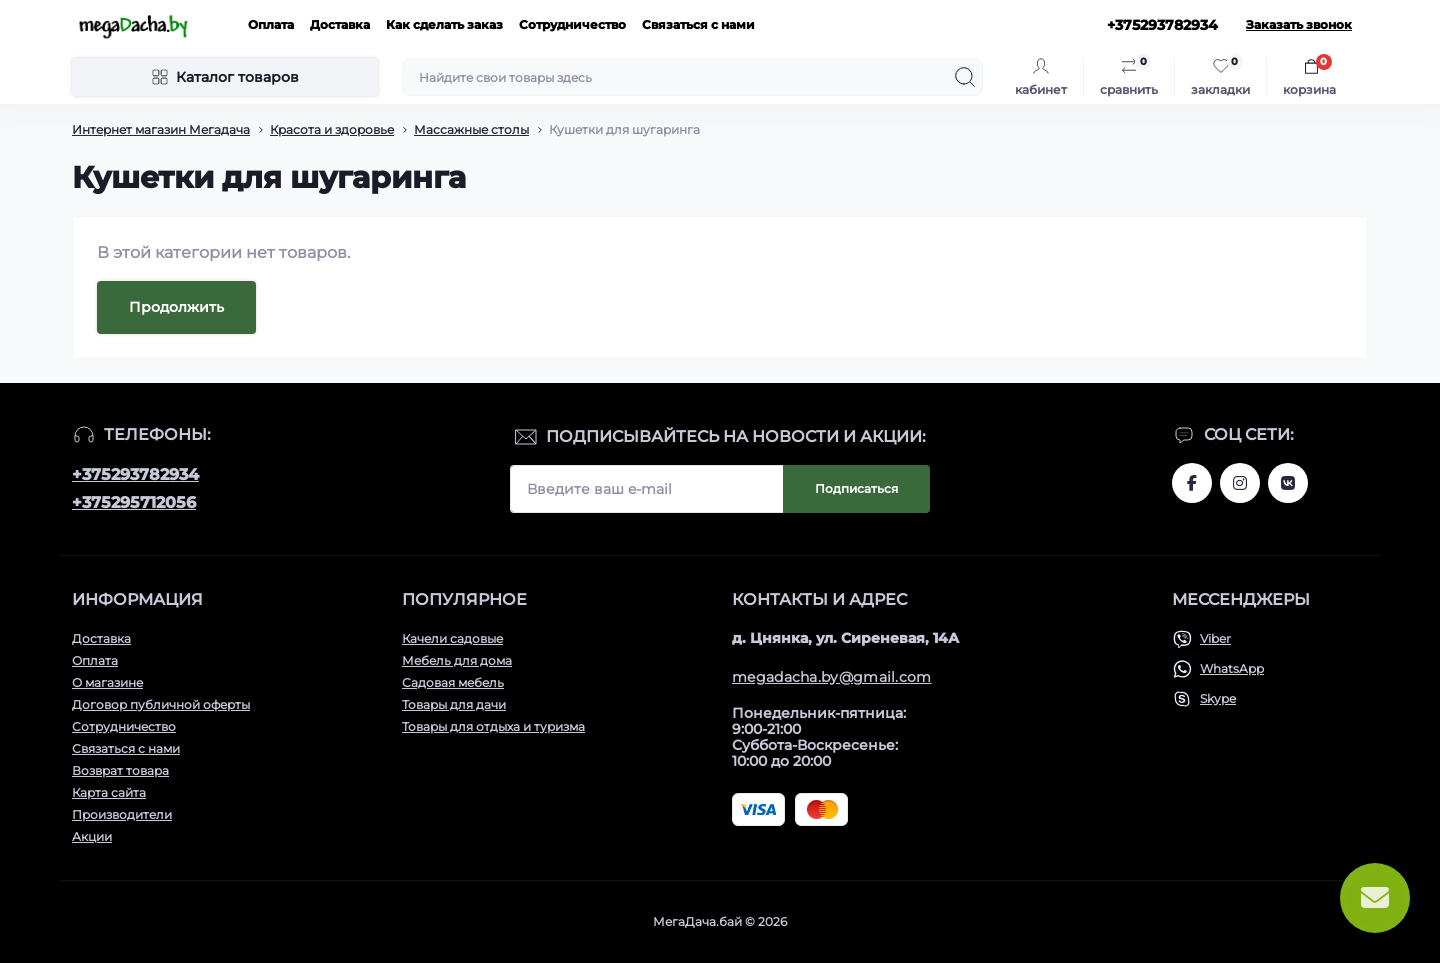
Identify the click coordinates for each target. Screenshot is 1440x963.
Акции (92, 836)
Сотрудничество (572, 24)
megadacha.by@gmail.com (832, 677)
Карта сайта (109, 792)
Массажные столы (471, 129)
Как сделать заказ (444, 24)
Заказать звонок (1299, 24)
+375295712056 (134, 502)
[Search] (965, 77)
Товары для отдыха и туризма (493, 726)
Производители (122, 814)
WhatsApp (1232, 668)
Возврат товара (120, 770)
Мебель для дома (457, 660)
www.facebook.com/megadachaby (1192, 483)
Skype (1218, 698)
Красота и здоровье (332, 129)
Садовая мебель (453, 682)
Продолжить (176, 307)
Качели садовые (452, 638)
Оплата (271, 24)
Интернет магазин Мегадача (161, 129)
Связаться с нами (698, 24)
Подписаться (856, 488)
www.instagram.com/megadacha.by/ (1240, 483)
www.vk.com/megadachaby (1288, 483)
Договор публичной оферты (161, 704)
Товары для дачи (454, 704)
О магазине (107, 682)
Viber (1215, 638)
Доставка (340, 24)
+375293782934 (135, 474)
